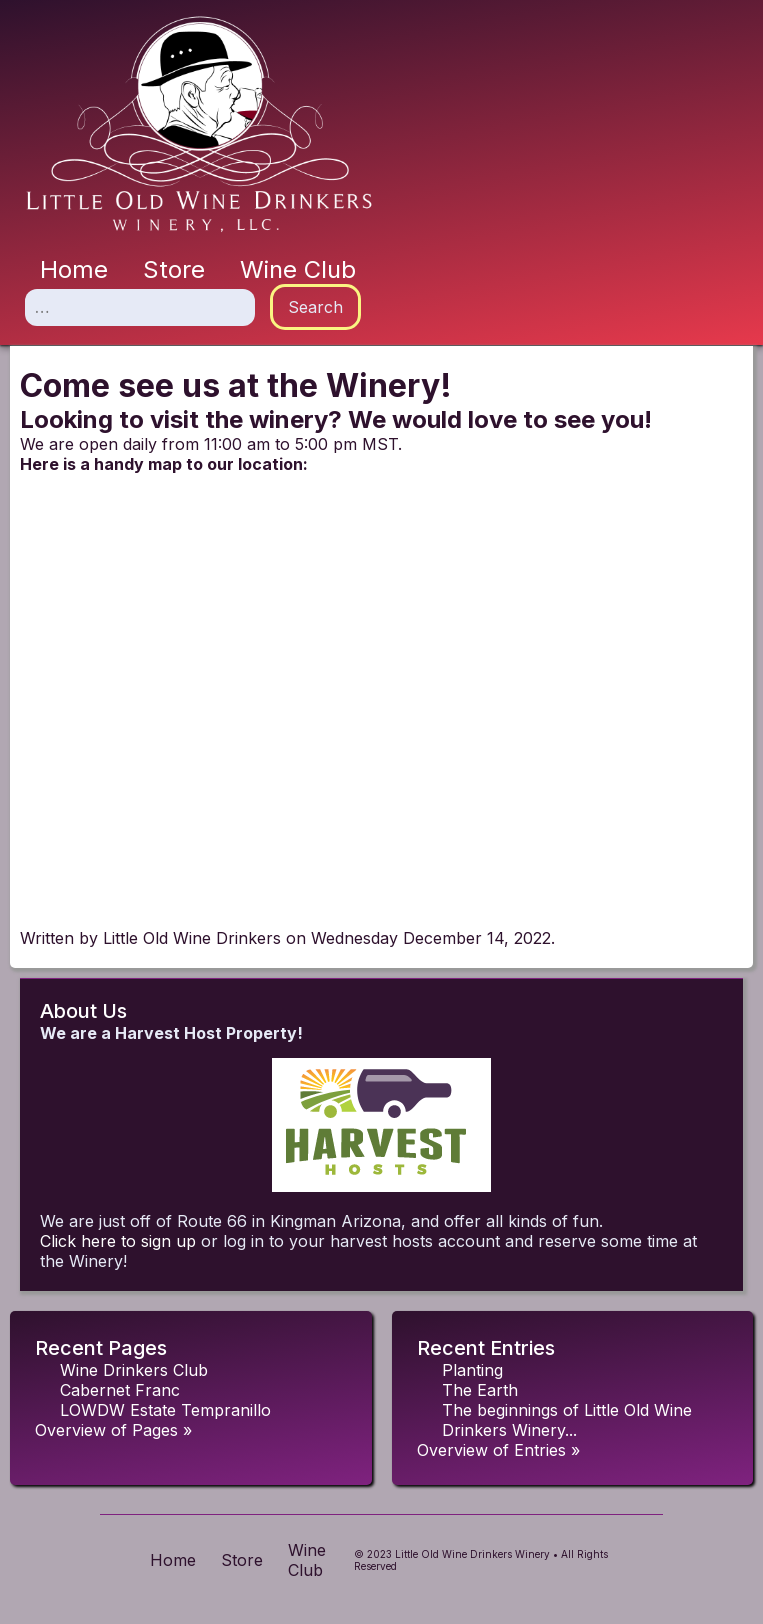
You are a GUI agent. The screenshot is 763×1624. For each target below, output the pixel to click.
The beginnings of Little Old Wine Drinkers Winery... (567, 1420)
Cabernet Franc (120, 1390)
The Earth (480, 1390)
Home (74, 269)
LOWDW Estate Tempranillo (165, 1410)
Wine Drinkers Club (134, 1370)
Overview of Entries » (498, 1450)
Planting (472, 1370)
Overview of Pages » (113, 1430)
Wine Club (298, 269)
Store (174, 269)
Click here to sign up (118, 1241)
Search (315, 307)
